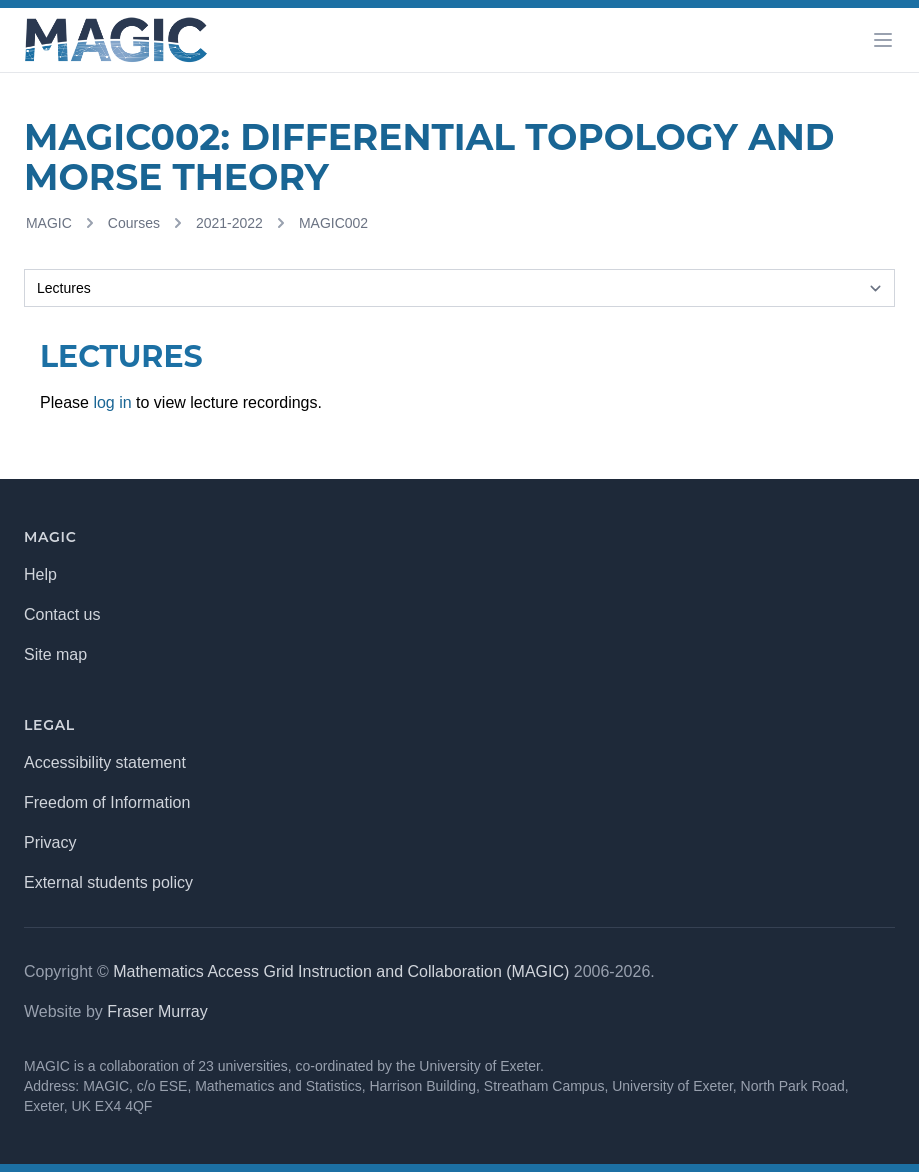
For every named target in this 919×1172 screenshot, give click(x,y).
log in (112, 402)
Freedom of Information (107, 802)
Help (40, 574)
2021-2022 (229, 223)
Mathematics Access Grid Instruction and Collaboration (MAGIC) (341, 971)
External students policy (108, 882)
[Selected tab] (459, 288)
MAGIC (49, 223)
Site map (55, 654)
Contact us (62, 614)
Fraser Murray (157, 1011)
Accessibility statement (105, 762)
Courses (134, 223)
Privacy (50, 842)
